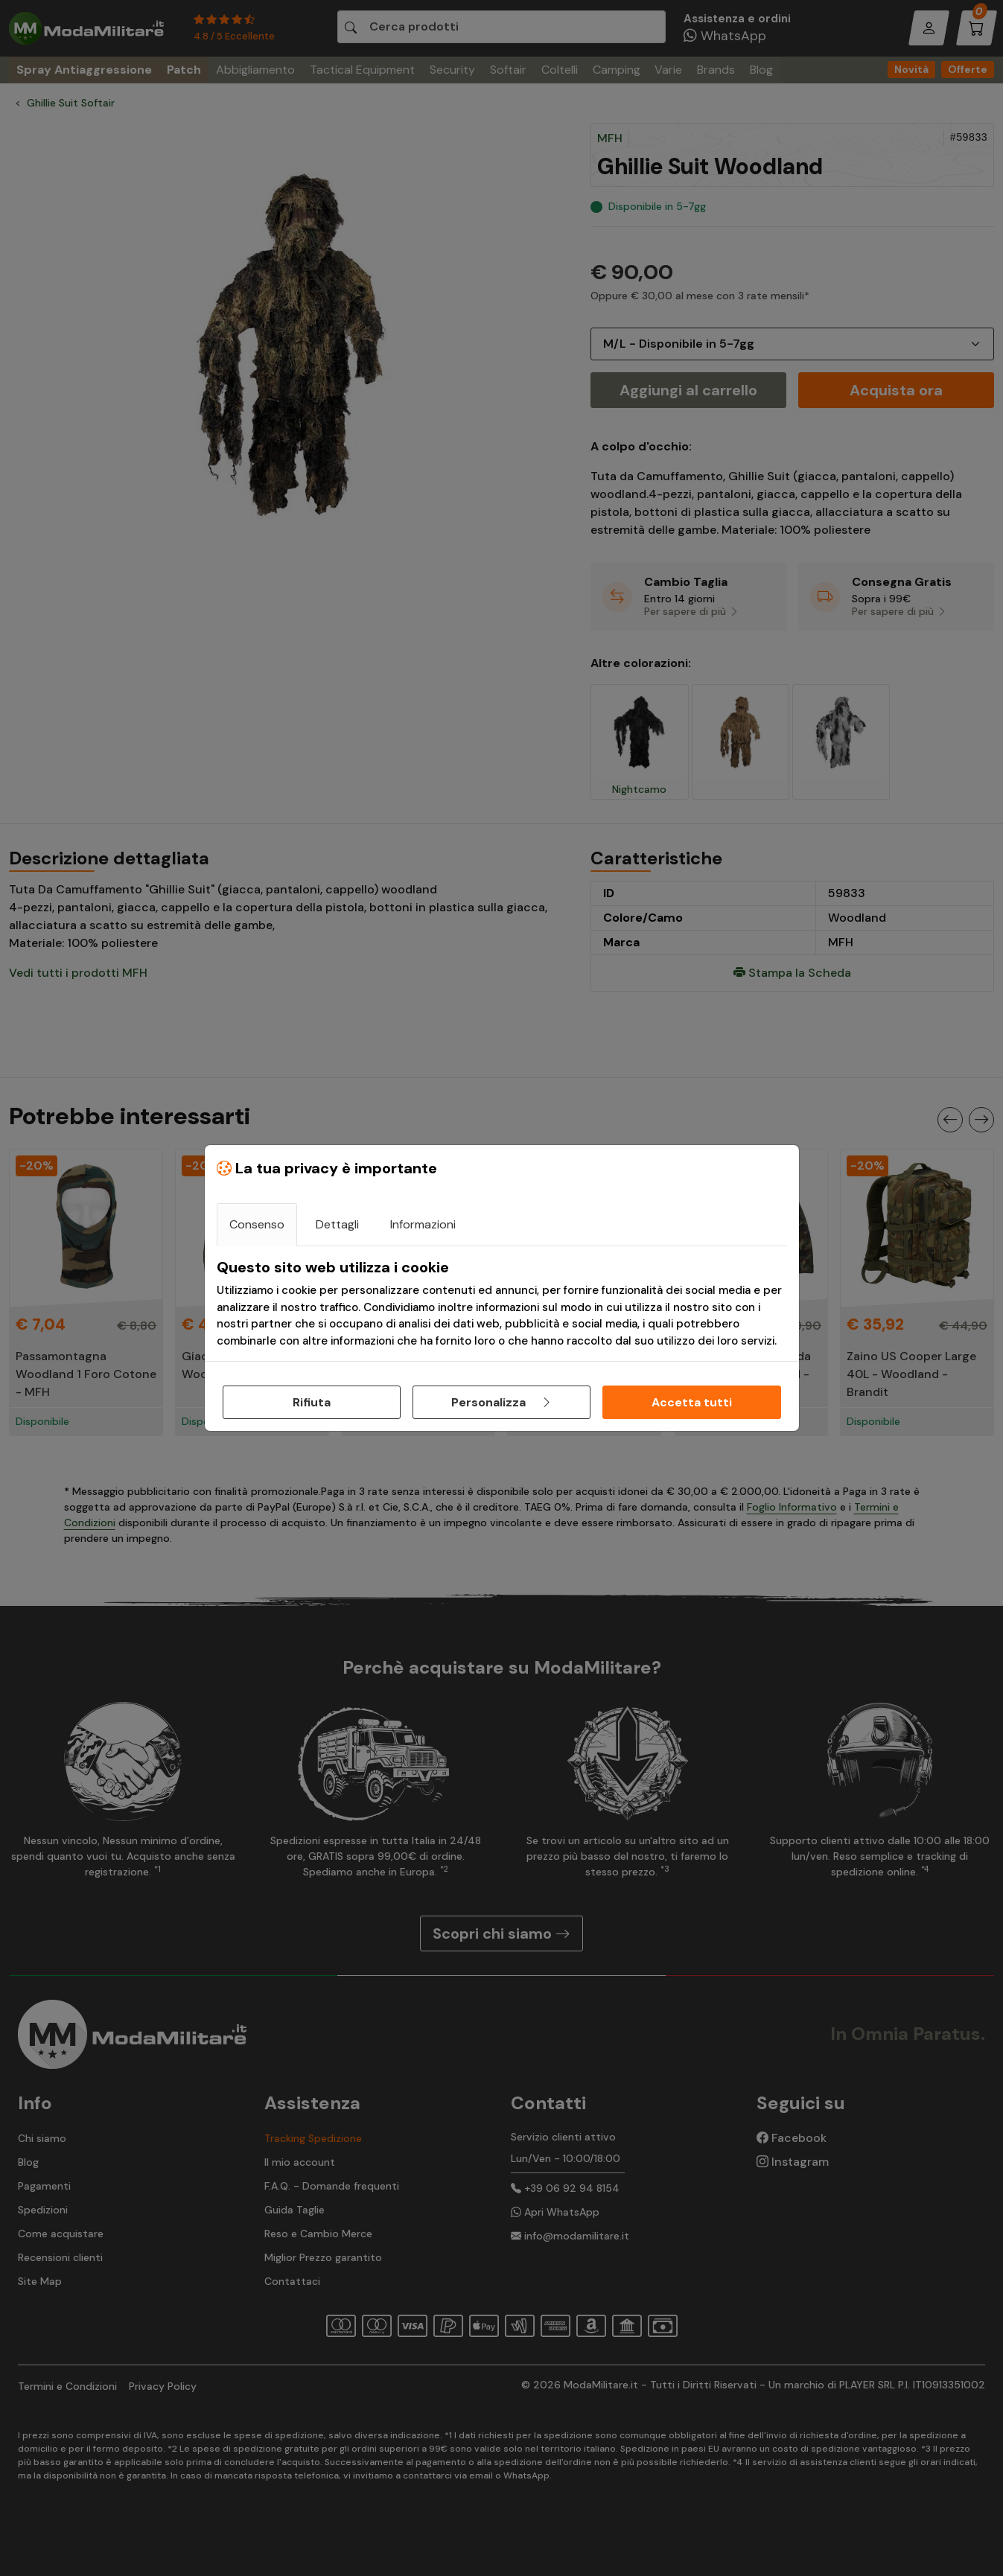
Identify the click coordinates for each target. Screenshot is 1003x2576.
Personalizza (502, 1402)
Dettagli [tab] (337, 1224)
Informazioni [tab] (423, 1224)
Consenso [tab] (256, 1224)
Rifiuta (312, 1402)
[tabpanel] (502, 1303)
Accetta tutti (692, 1402)
